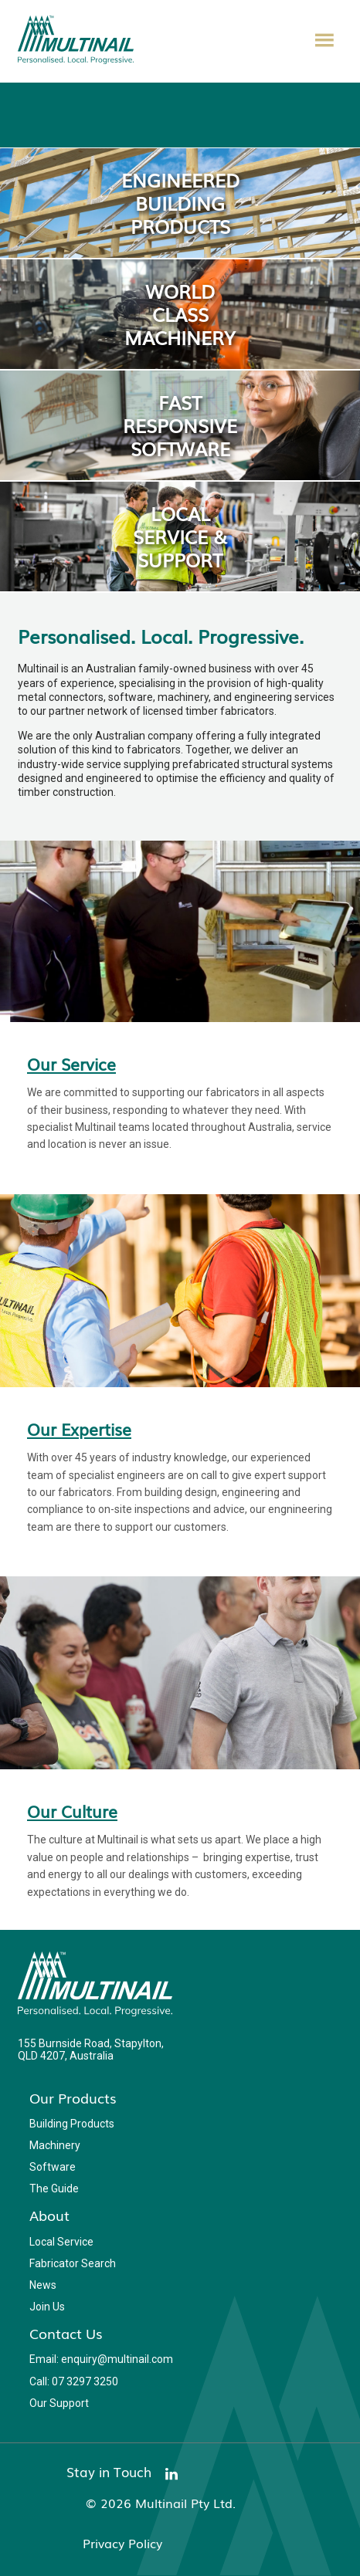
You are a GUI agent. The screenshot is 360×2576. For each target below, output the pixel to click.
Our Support (59, 2403)
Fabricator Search (72, 2263)
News (42, 2285)
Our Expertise (79, 1429)
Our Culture (72, 1811)
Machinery (54, 2145)
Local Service (61, 2242)
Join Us (47, 2306)
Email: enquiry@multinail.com (101, 2359)
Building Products (71, 2123)
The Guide (54, 2188)
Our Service (71, 1064)
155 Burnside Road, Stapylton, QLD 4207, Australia (91, 2049)
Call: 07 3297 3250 (73, 2381)
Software (52, 2167)
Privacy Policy (122, 2543)
